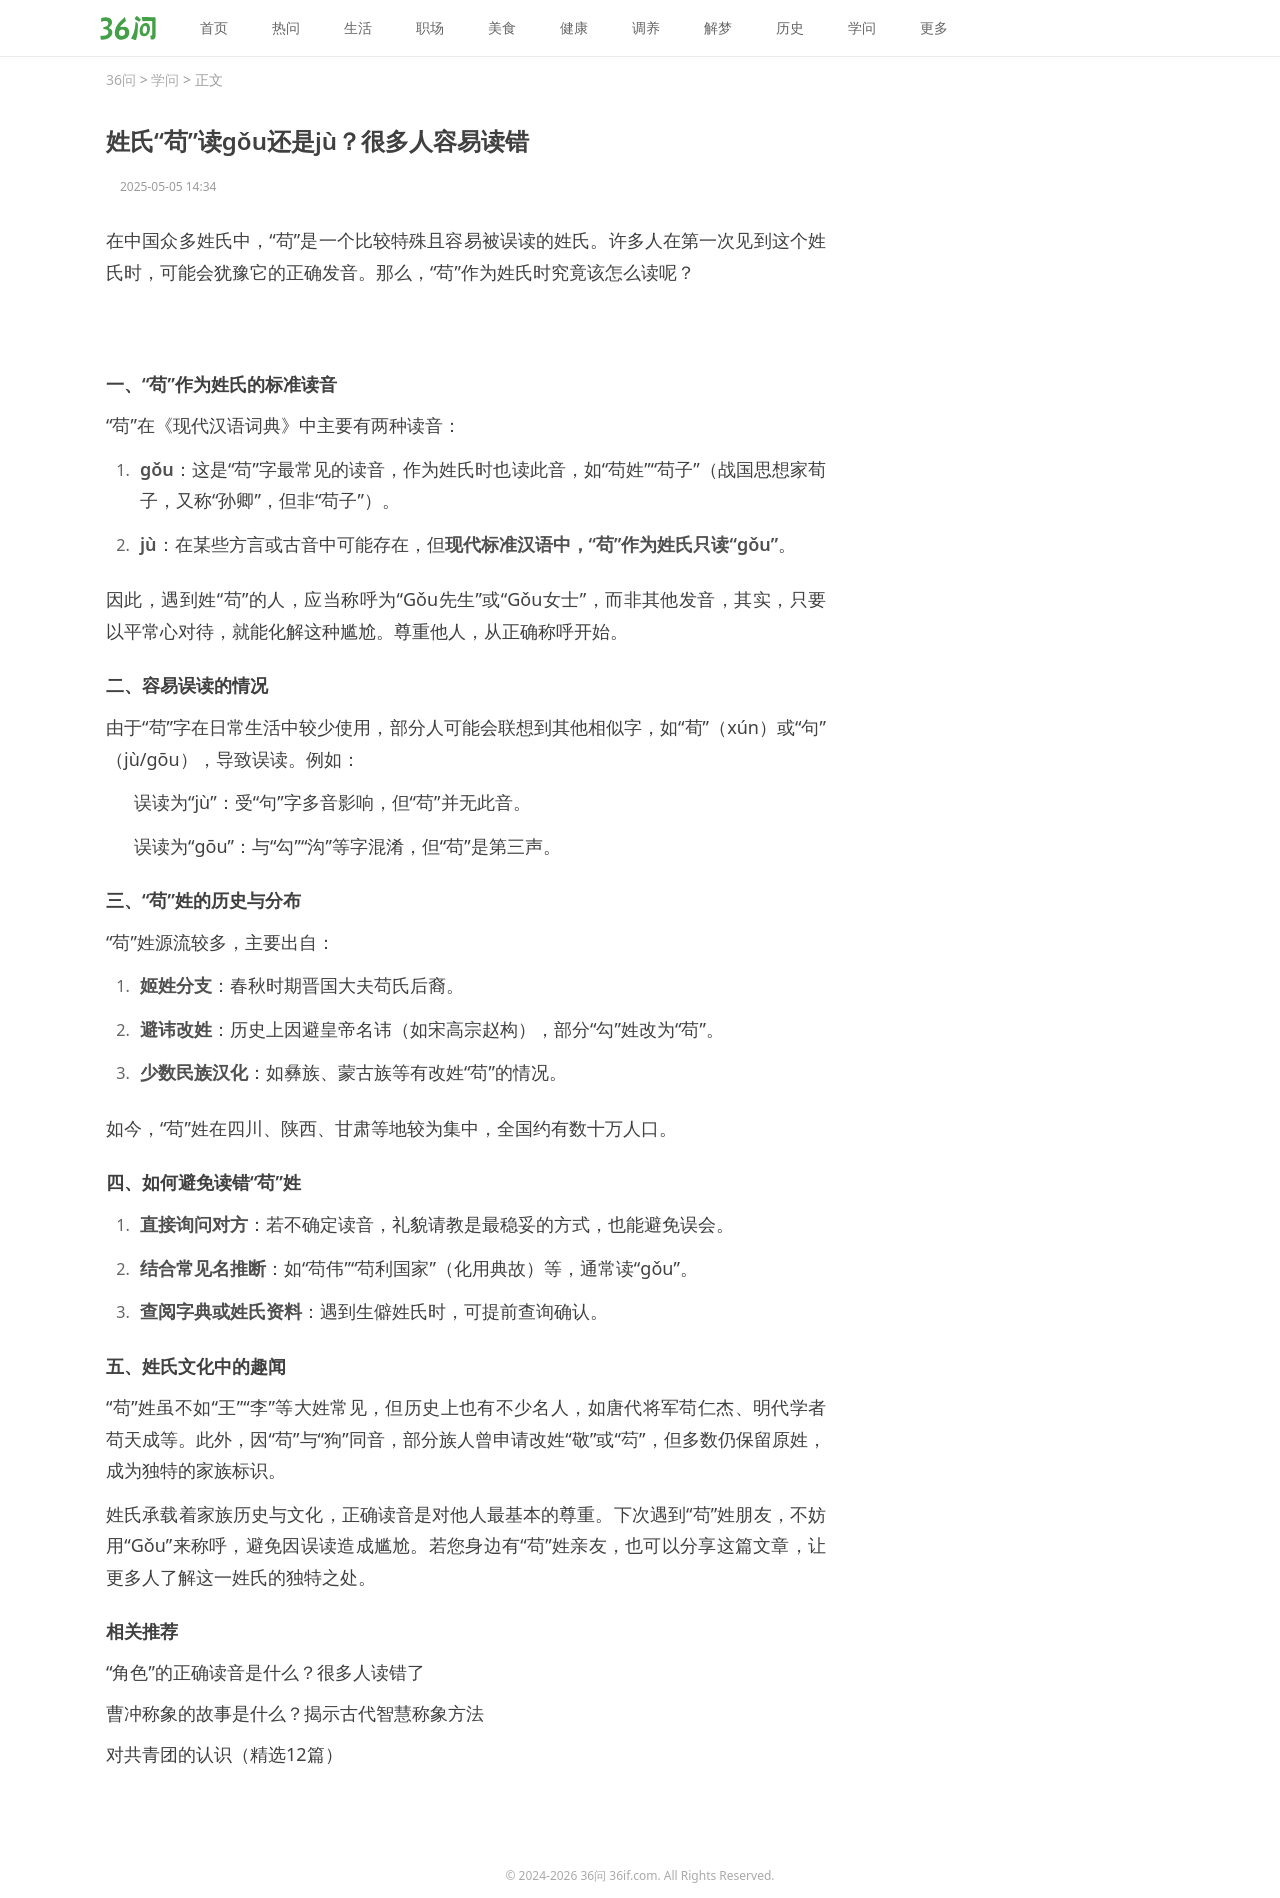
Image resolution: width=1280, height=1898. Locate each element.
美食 (502, 27)
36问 (121, 79)
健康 (574, 27)
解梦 (718, 27)
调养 (646, 27)
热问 (286, 27)
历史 (790, 27)
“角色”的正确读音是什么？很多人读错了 (265, 1672)
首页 (214, 27)
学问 (862, 27)
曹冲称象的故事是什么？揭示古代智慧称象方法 (295, 1713)
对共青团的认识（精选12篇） (224, 1754)
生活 (358, 27)
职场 (430, 27)
